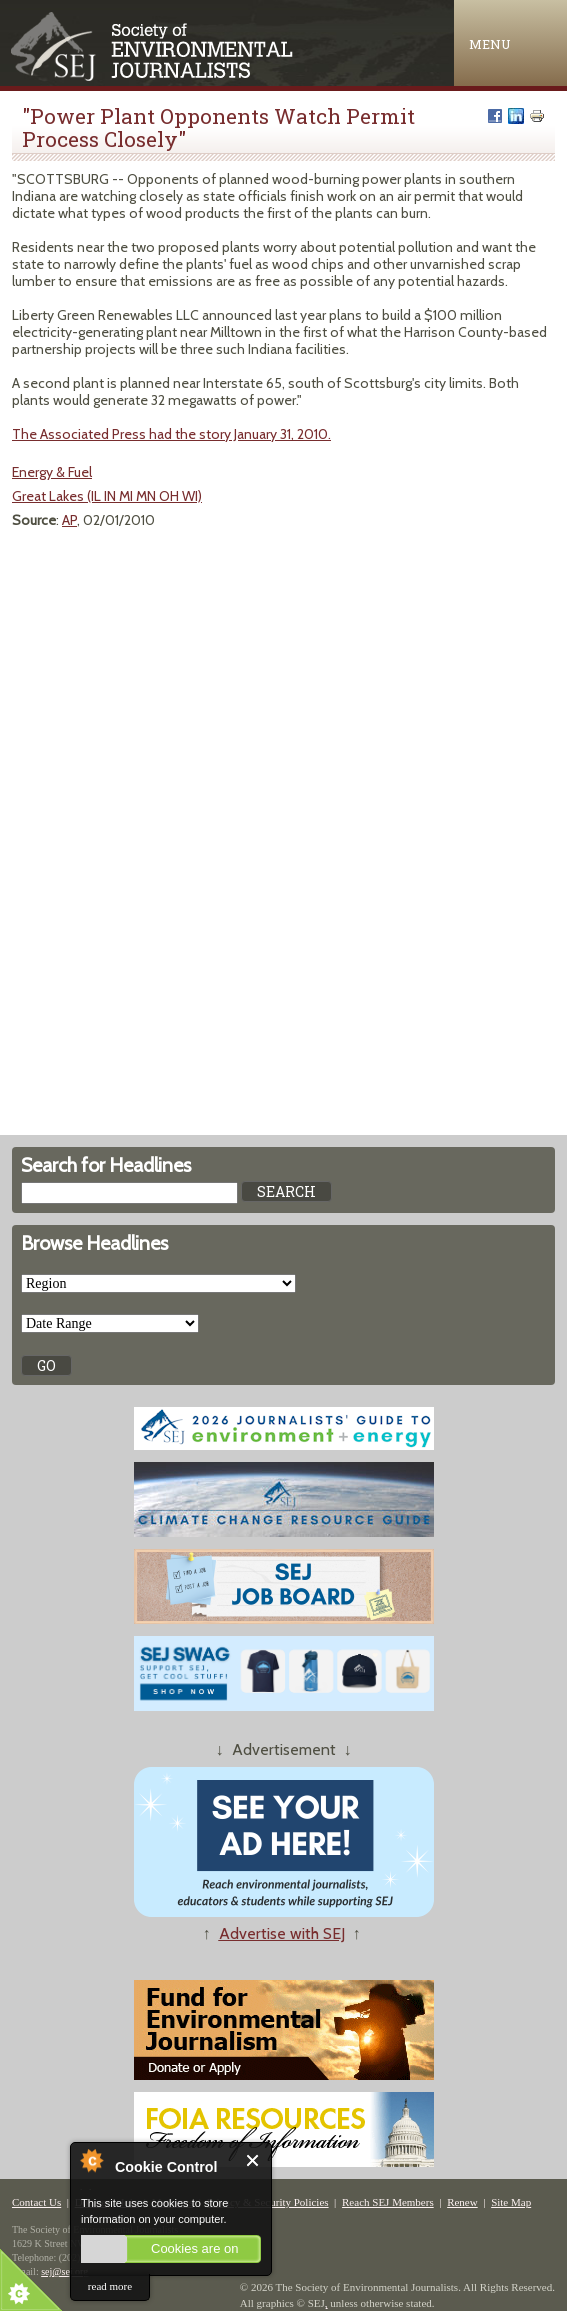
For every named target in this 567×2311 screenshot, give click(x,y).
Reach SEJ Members (388, 2202)
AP (69, 520)
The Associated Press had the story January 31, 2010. (171, 434)
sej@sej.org (64, 2271)
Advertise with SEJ (282, 1933)
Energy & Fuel (52, 472)
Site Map (511, 2202)
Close (253, 2160)
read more (110, 2286)
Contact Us (36, 2202)
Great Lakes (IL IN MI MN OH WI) (107, 496)
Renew (462, 2202)
